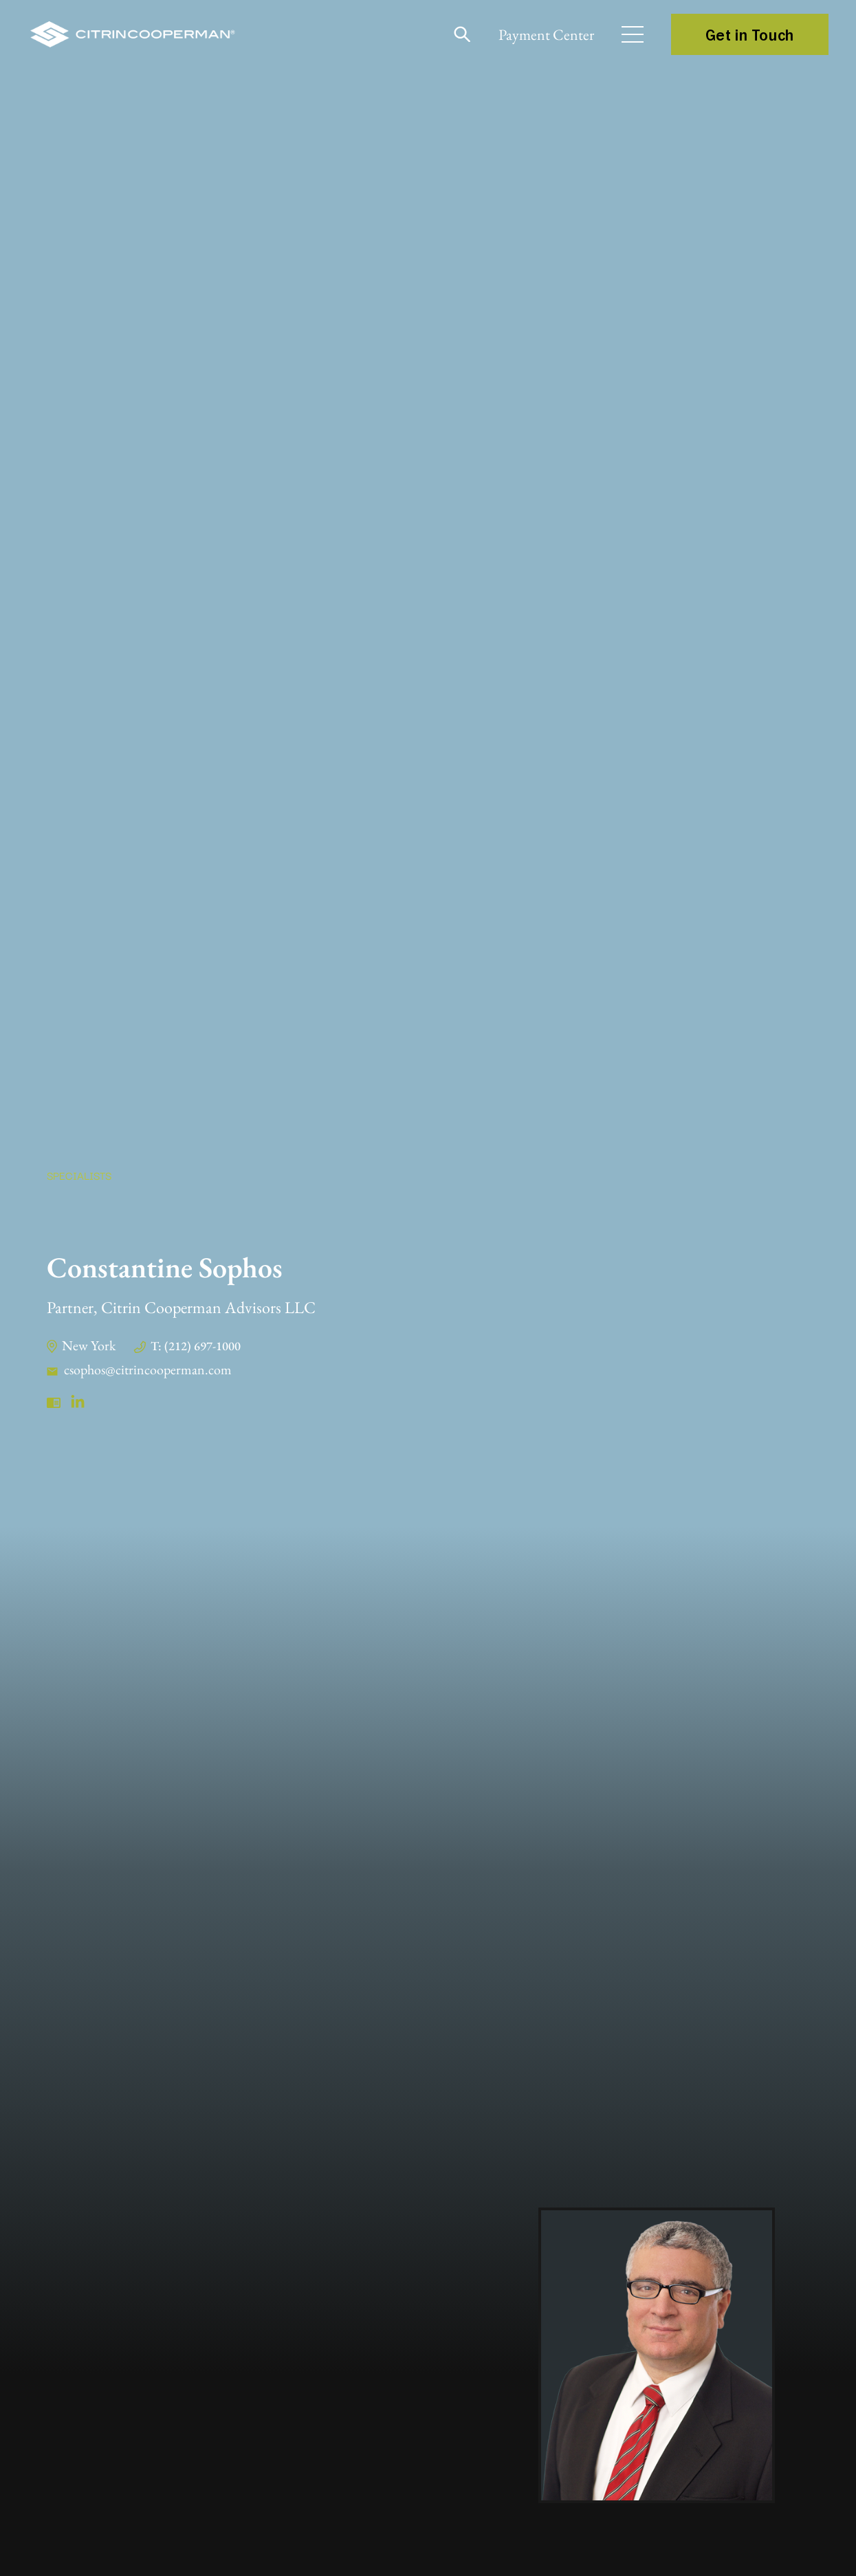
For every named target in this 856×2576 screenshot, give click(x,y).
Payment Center (546, 35)
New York (89, 1345)
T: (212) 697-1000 (196, 1346)
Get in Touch (749, 34)
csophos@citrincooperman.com (148, 1369)
